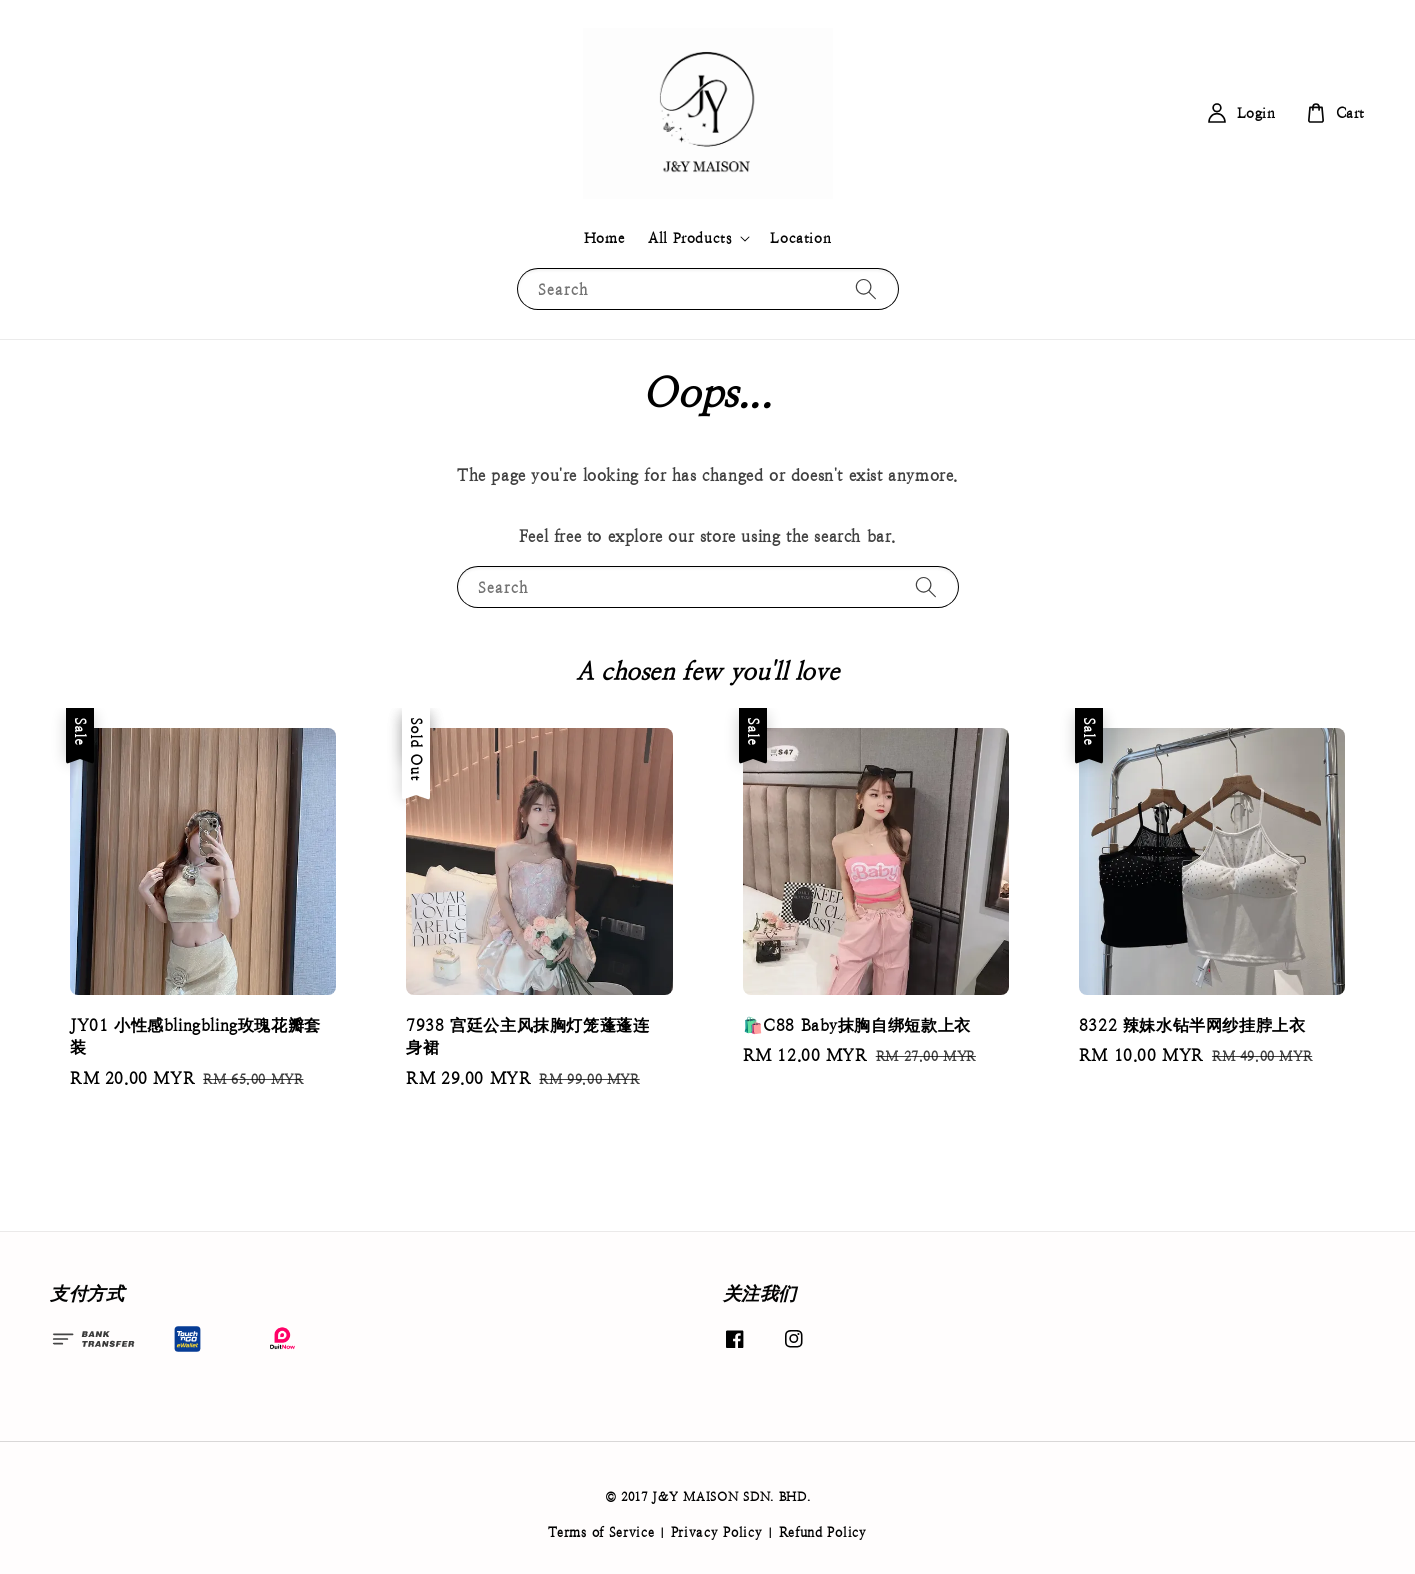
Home (604, 238)
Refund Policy (823, 1532)
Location (800, 238)
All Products (689, 238)
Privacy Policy (717, 1532)
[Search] (866, 288)
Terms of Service (601, 1532)
